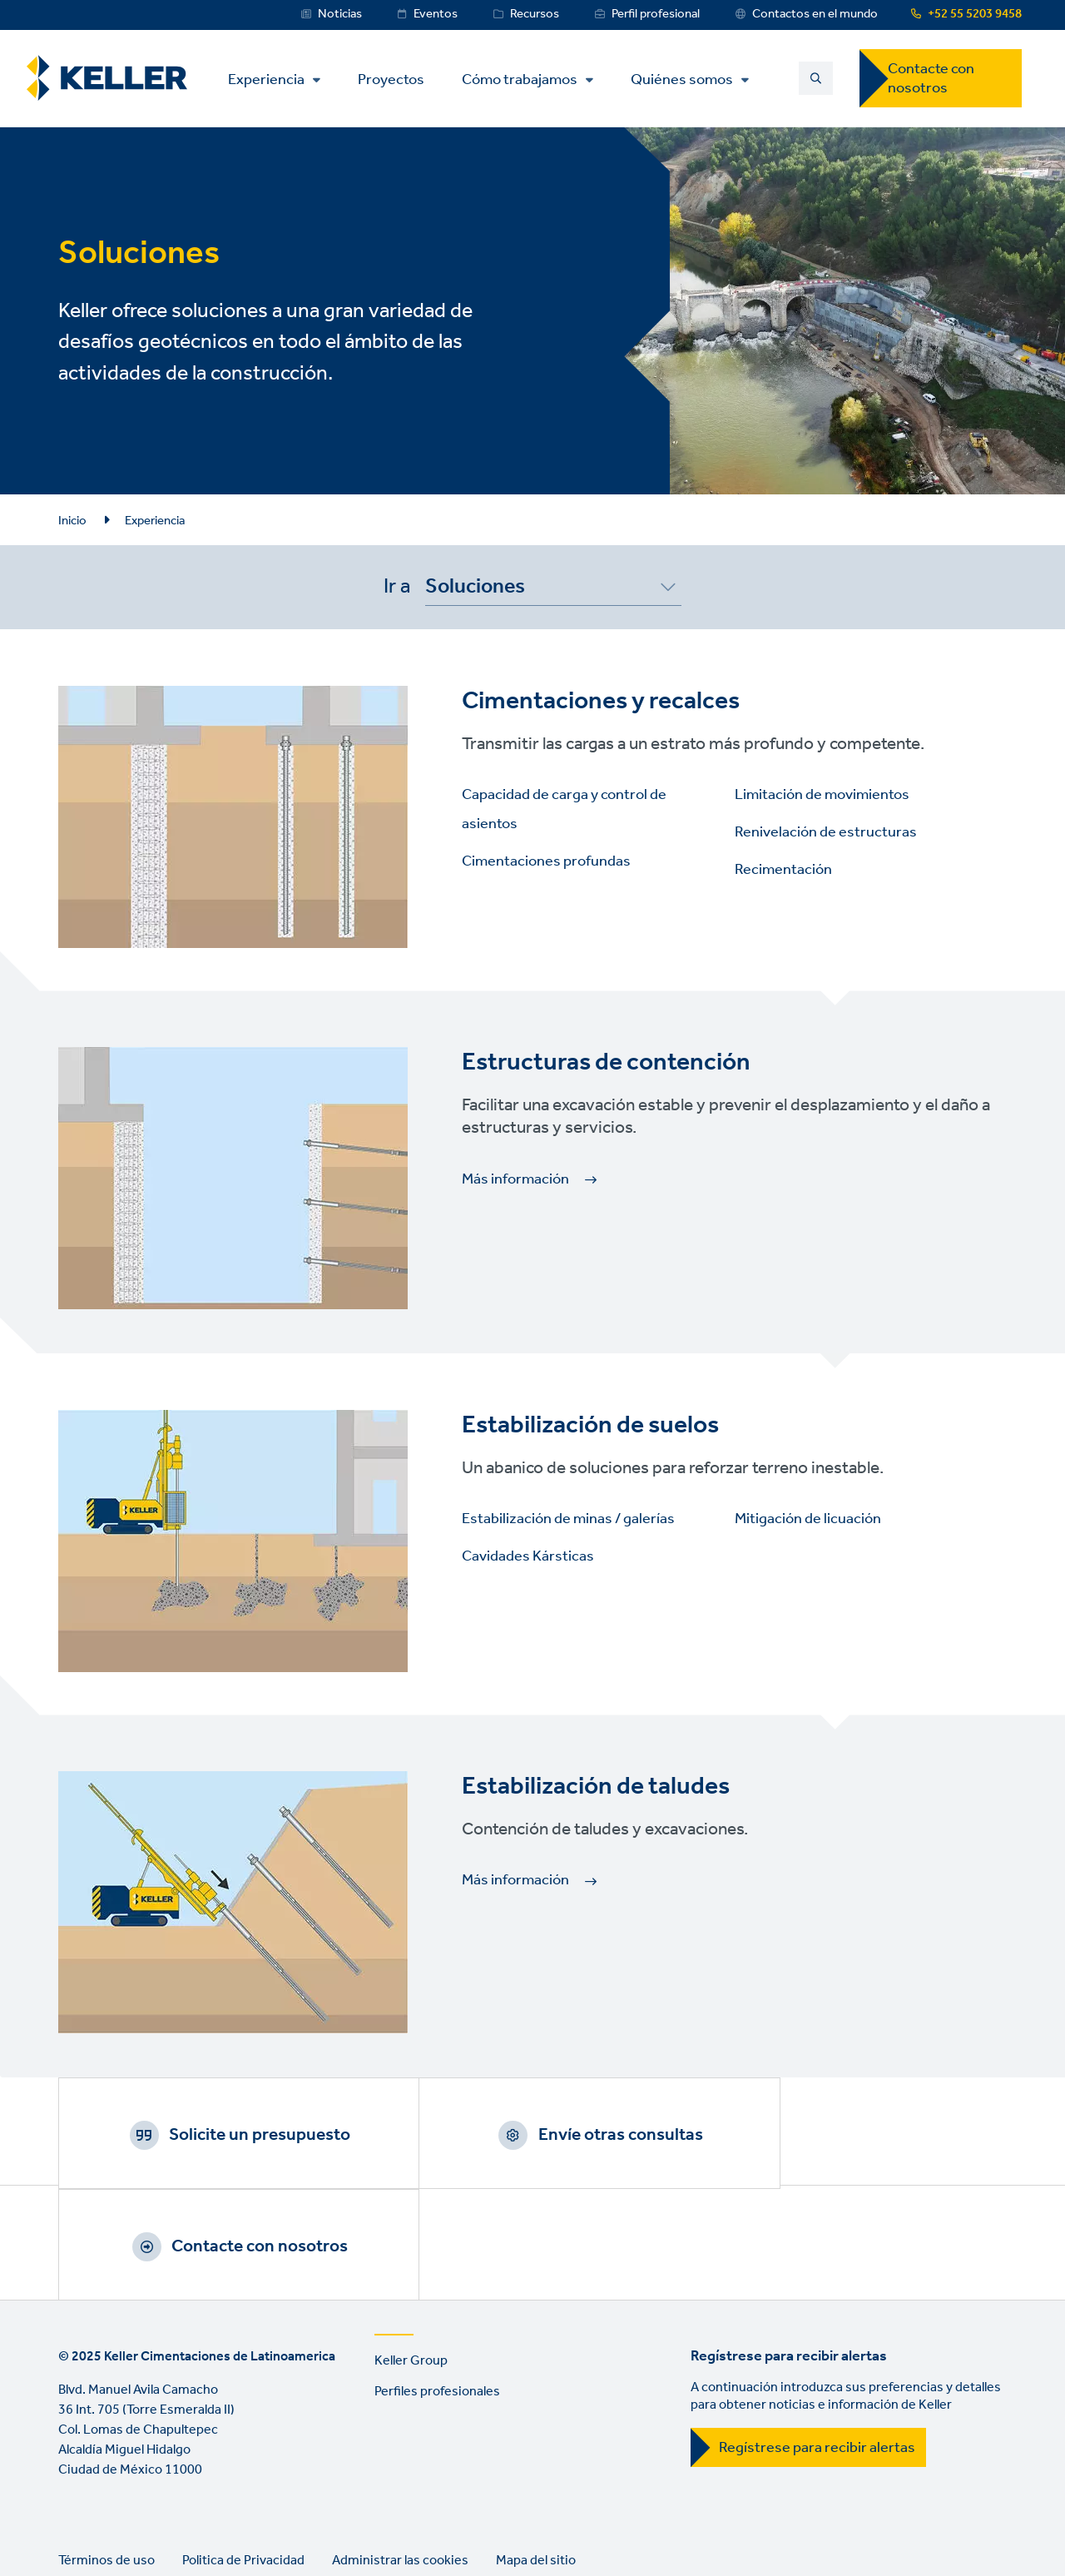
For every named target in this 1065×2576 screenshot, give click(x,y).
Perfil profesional (656, 14)
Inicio (72, 521)
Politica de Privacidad (243, 2453)
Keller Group (411, 2253)
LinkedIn (75, 2522)
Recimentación (783, 870)
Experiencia (272, 80)
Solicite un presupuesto (237, 2135)
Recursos (534, 14)
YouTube (122, 2522)
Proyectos (397, 79)
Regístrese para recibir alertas (817, 2340)
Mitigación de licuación (808, 1519)
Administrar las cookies (400, 2453)
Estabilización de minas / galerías (568, 1519)
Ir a (397, 587)
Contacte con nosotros (931, 78)
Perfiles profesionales (437, 2284)
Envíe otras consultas (553, 2135)
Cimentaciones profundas (546, 861)
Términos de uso (106, 2453)
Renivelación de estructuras (826, 832)
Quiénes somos (688, 80)
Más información (515, 1179)
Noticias (340, 14)
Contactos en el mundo (815, 14)
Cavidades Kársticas (528, 1556)
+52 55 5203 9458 (975, 14)
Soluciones (475, 589)
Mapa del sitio (536, 2453)
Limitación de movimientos (822, 795)
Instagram (169, 2522)
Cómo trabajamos (525, 80)
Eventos (436, 14)
